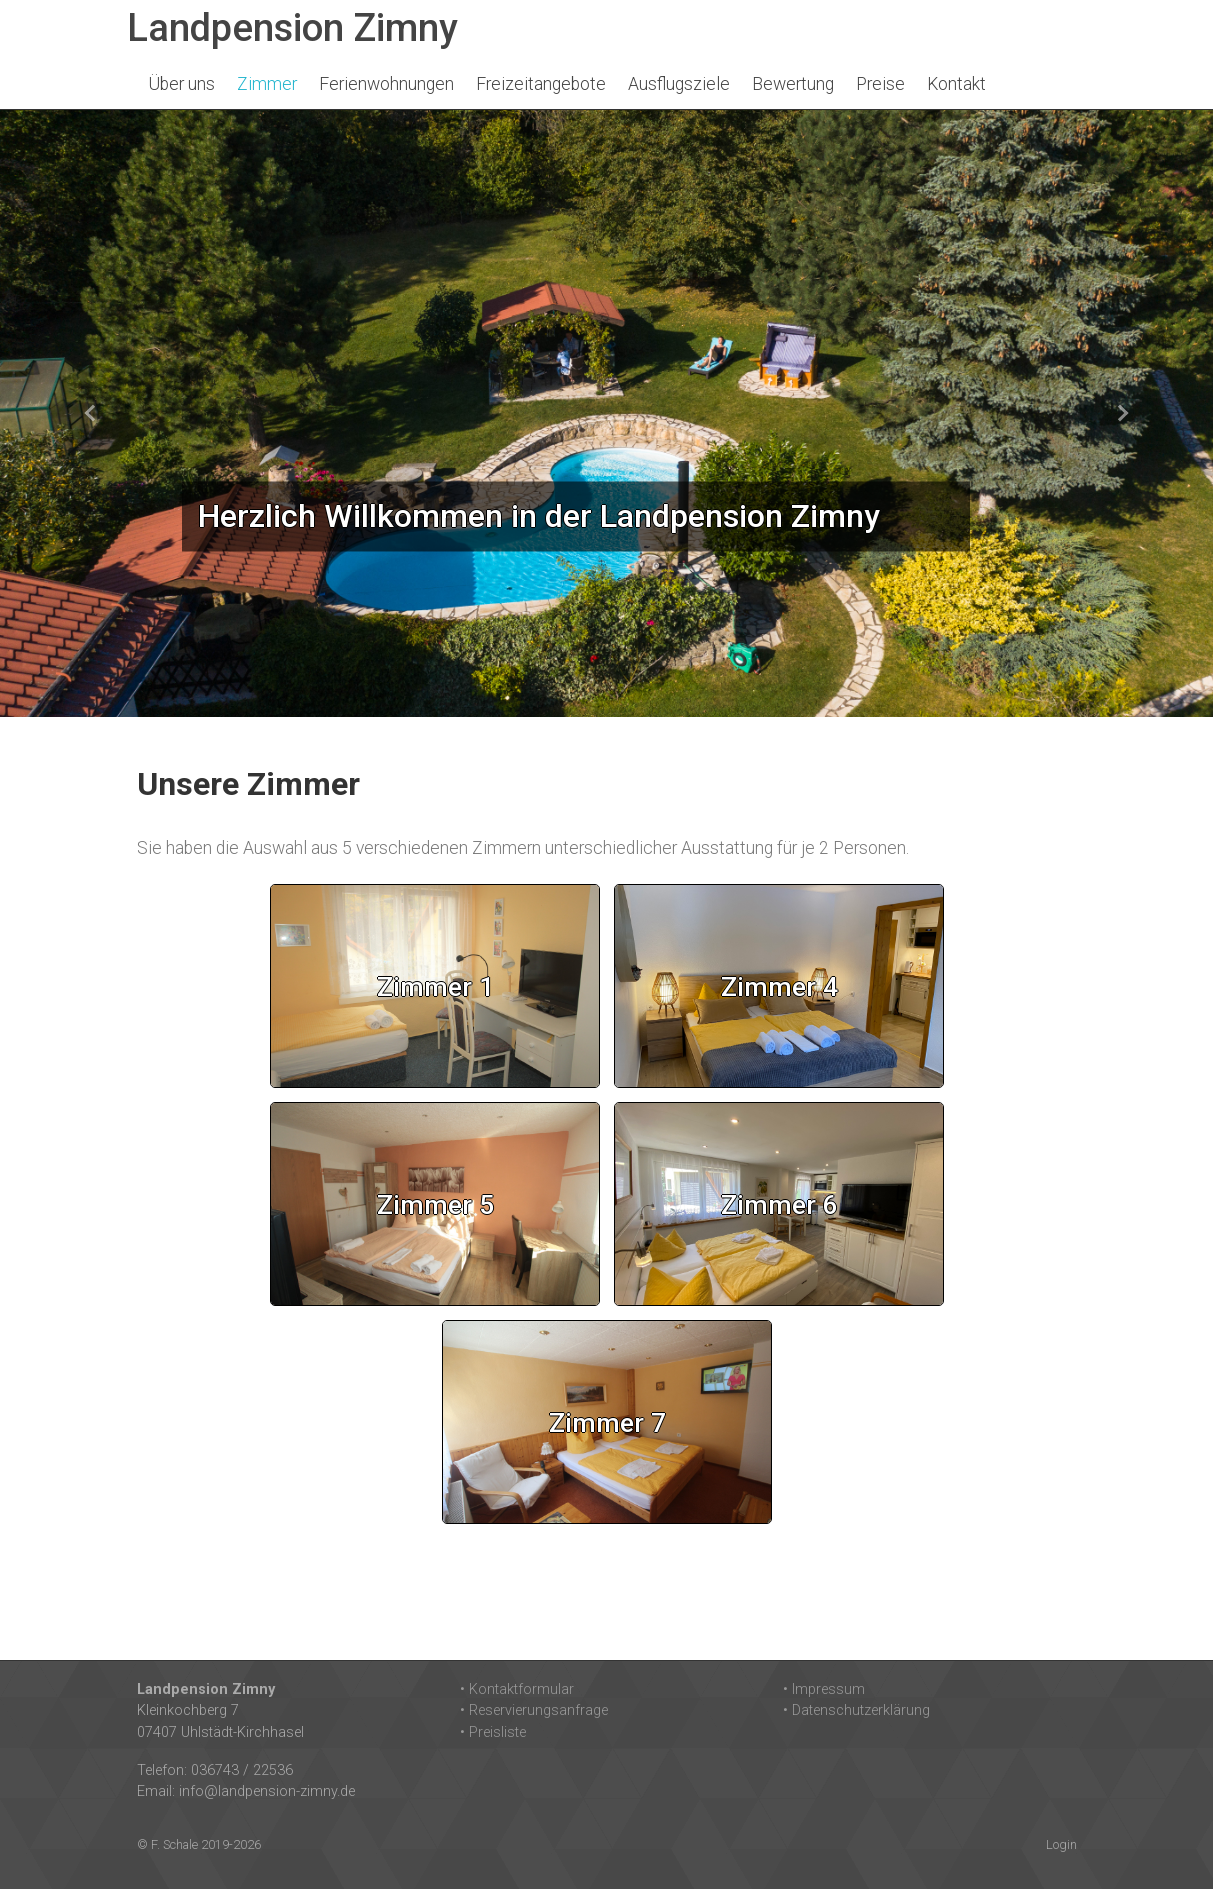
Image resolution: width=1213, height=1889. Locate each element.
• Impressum (824, 1689)
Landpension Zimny (292, 27)
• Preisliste (493, 1732)
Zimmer (267, 84)
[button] (91, 413)
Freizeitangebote (541, 84)
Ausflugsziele (679, 84)
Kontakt (956, 84)
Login (1061, 1844)
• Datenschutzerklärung (856, 1710)
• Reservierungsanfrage (534, 1710)
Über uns (182, 84)
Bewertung (793, 84)
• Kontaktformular (517, 1689)
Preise (880, 84)
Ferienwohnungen (386, 84)
